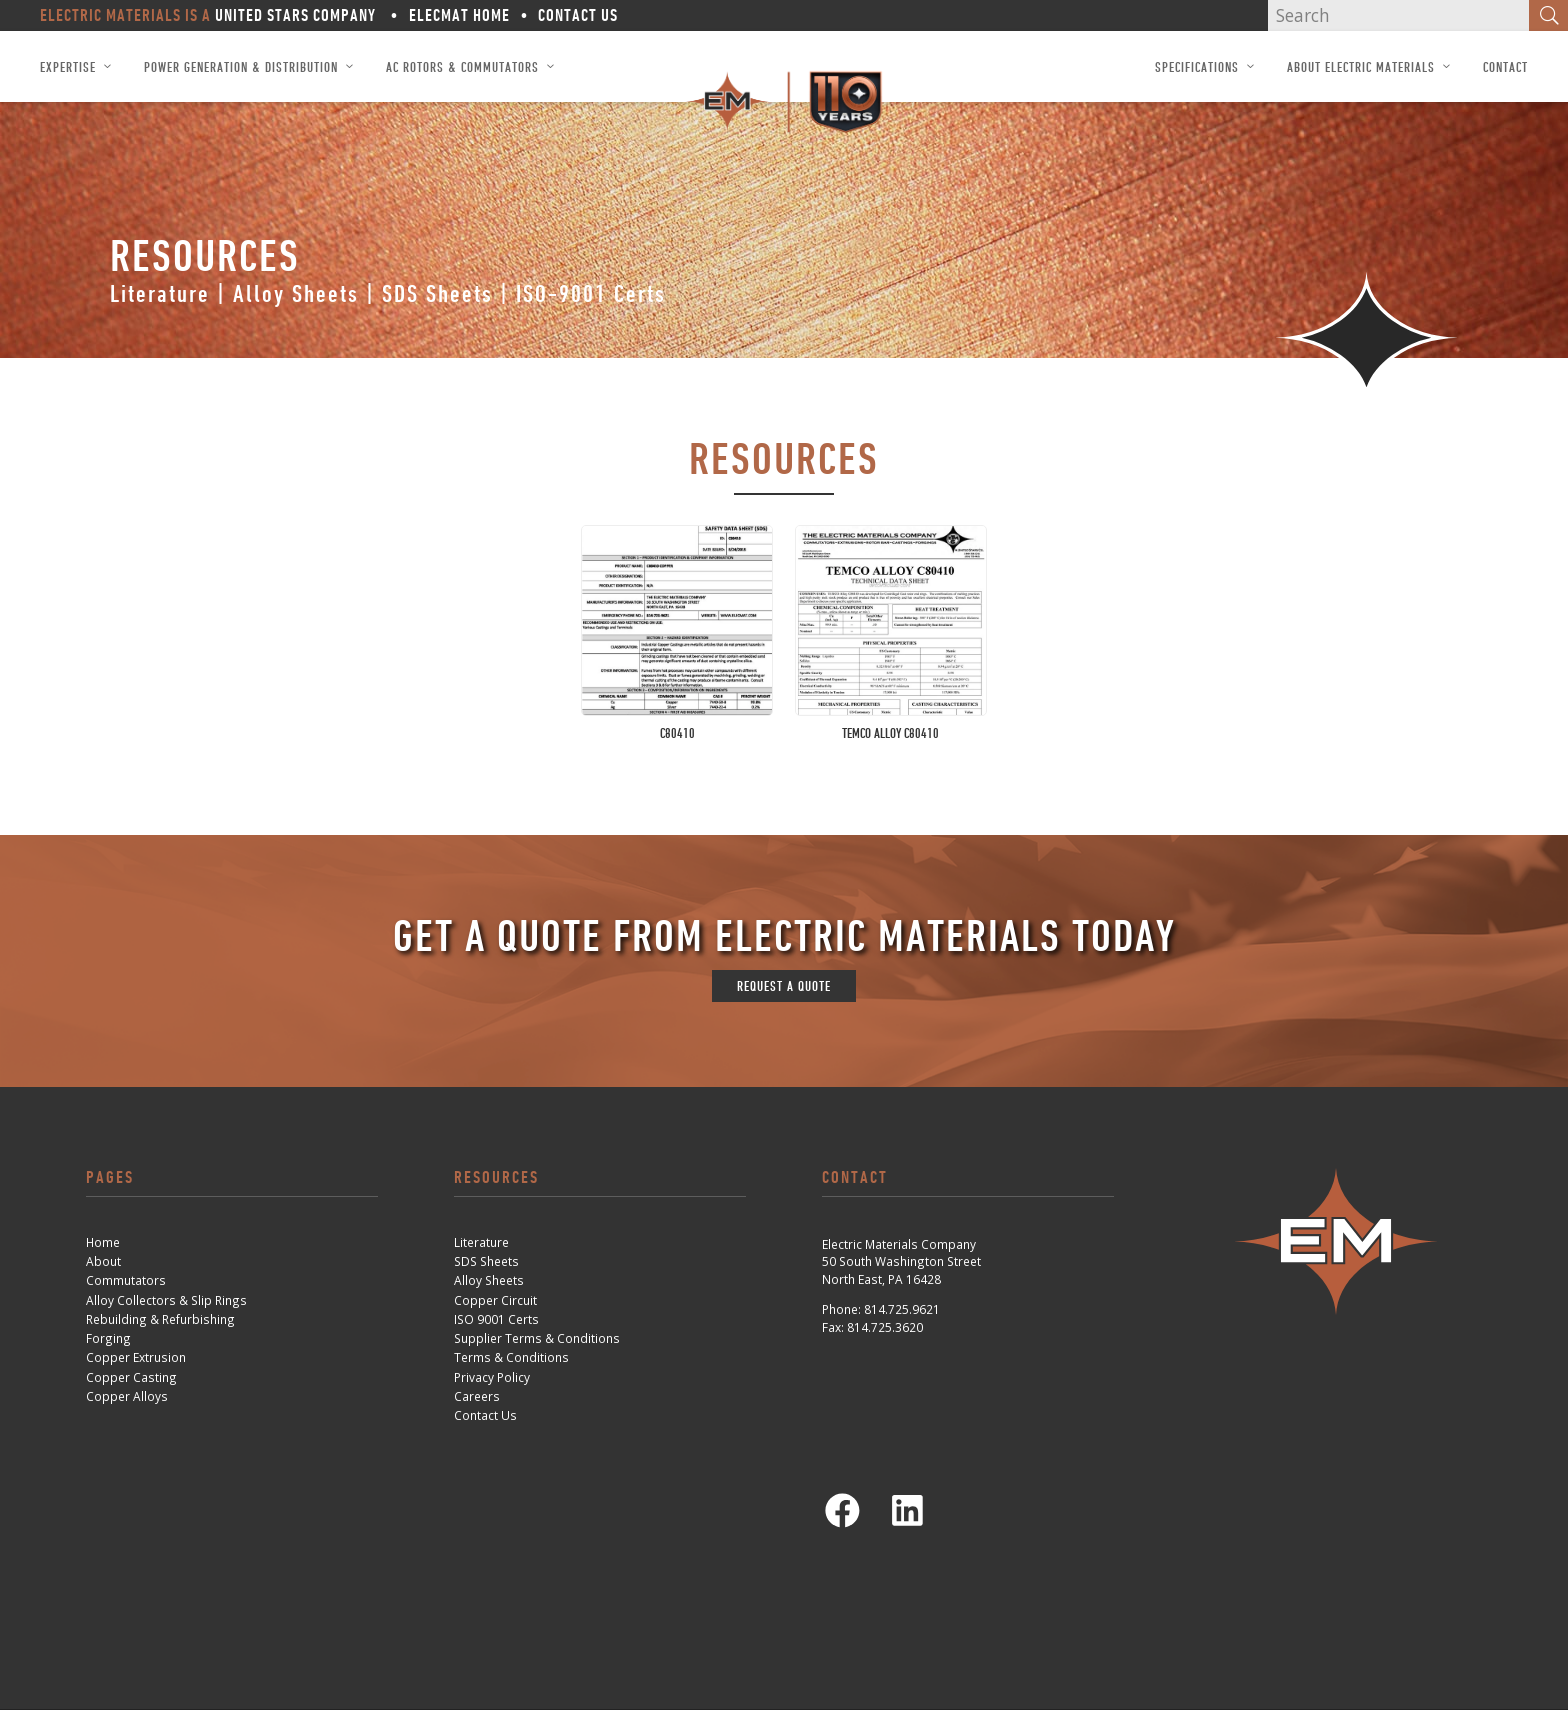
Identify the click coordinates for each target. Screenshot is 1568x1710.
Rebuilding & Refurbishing (160, 1319)
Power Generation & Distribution (241, 66)
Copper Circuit (495, 1300)
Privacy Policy (492, 1377)
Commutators (126, 1280)
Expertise (68, 66)
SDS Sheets (437, 293)
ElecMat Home (459, 15)
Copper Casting (131, 1377)
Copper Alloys (127, 1396)
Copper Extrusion (136, 1357)
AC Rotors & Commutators (462, 66)
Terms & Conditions (511, 1357)
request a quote (784, 985)
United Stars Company (293, 15)
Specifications (1197, 66)
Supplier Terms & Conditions (537, 1338)
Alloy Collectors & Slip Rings (166, 1300)
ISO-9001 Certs (591, 293)
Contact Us (578, 15)
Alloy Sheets (296, 293)
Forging (108, 1338)
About (103, 1261)
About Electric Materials (1361, 66)
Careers (477, 1396)
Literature (160, 293)
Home (103, 1242)
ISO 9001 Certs (496, 1319)
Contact (1505, 66)
